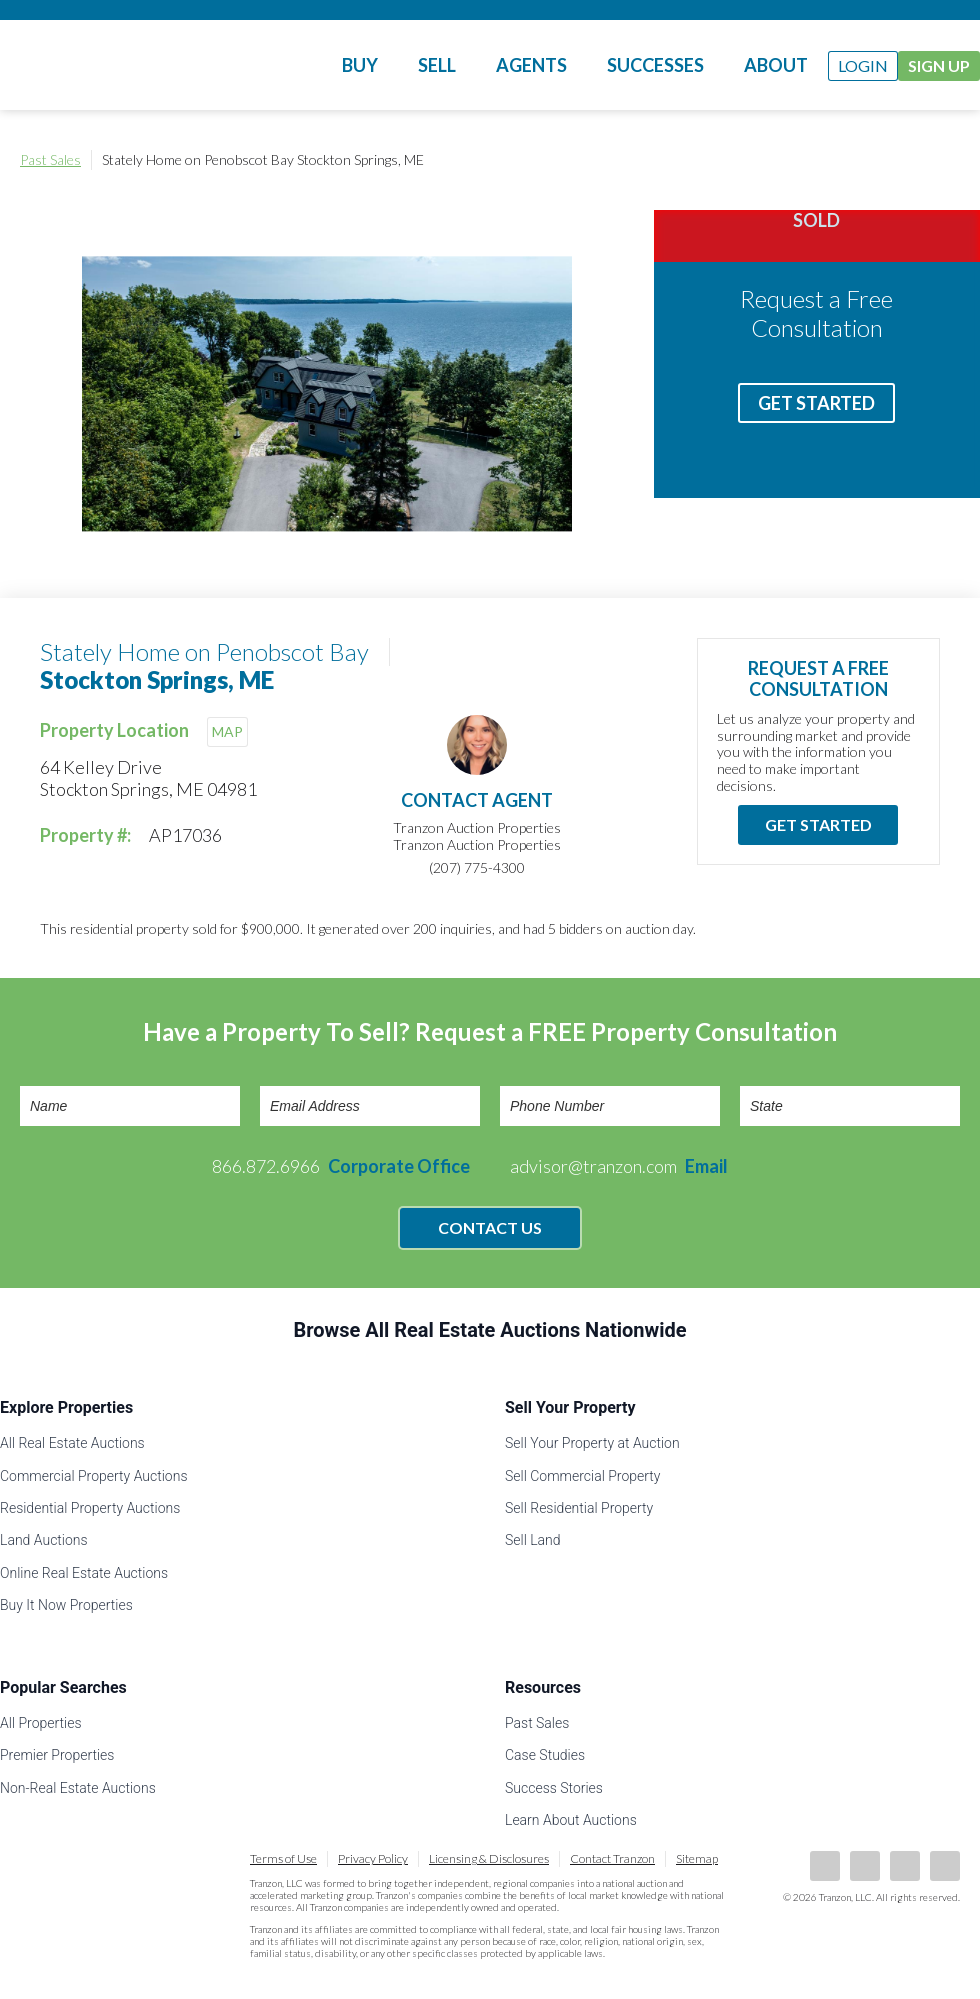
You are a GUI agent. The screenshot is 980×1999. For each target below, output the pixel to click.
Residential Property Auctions (90, 1508)
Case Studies (545, 1755)
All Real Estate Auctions (72, 1443)
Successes (655, 65)
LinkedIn (865, 1866)
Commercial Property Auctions (94, 1476)
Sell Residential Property (579, 1508)
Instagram (945, 1866)
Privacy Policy (373, 1858)
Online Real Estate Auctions (84, 1573)
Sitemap (697, 1858)
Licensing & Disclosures (489, 1858)
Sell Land (533, 1540)
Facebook (825, 1866)
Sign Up (939, 65)
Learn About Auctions (571, 1820)
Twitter (905, 1866)
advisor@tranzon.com (619, 1166)
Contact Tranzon (612, 1858)
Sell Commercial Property (582, 1476)
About (776, 65)
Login (863, 65)
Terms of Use (283, 1858)
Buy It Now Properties (66, 1605)
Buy (360, 65)
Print (940, 160)
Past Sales (50, 159)
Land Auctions (44, 1540)
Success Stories (554, 1788)
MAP (227, 731)
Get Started (816, 403)
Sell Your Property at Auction (592, 1443)
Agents (531, 65)
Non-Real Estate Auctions (78, 1788)
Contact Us (490, 1227)
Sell (437, 65)
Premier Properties (57, 1755)
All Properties (41, 1723)
